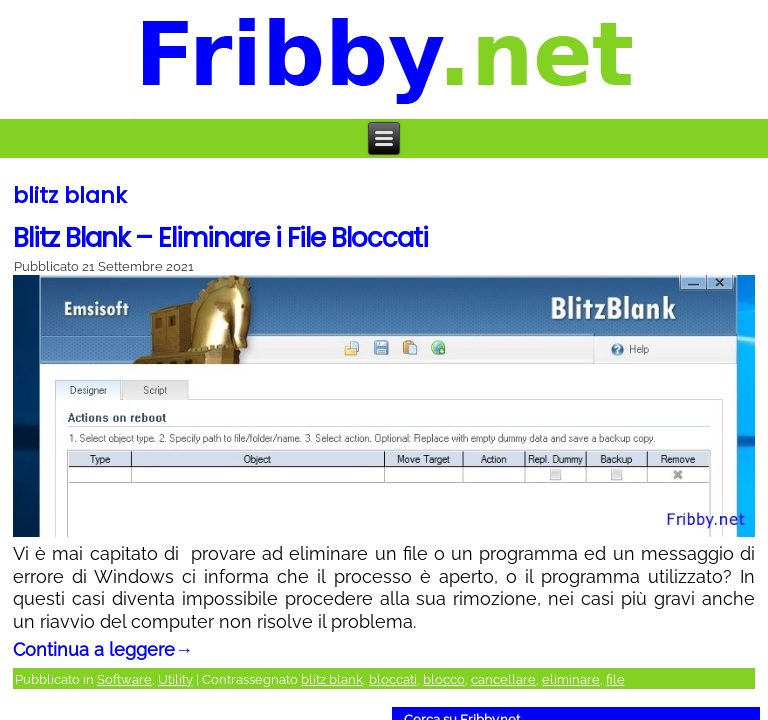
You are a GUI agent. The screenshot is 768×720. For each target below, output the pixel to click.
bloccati (393, 679)
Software (124, 679)
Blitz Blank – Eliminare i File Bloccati (220, 238)
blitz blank (332, 679)
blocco (444, 679)
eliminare (571, 679)
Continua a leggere (103, 649)
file (615, 679)
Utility (175, 679)
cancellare (503, 679)
